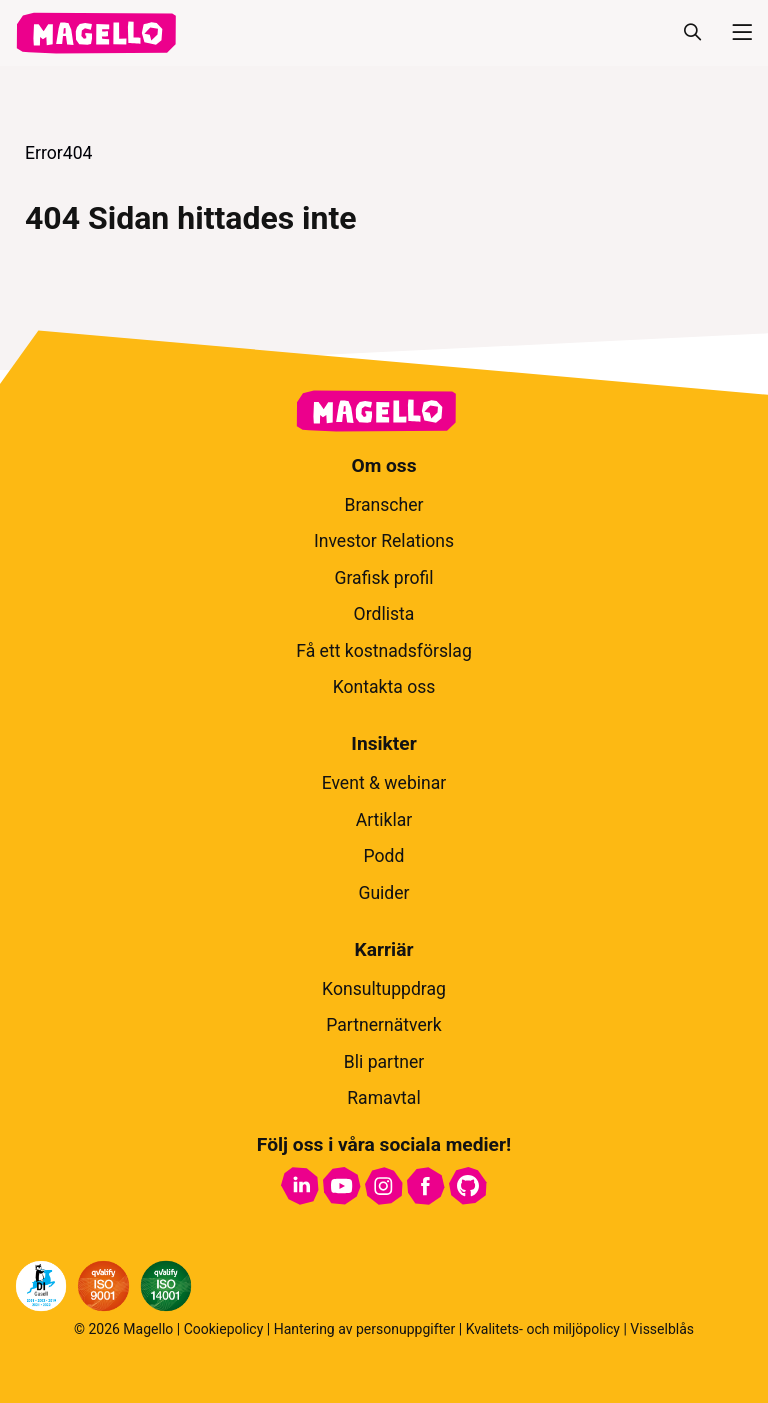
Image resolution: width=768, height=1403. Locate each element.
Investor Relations (384, 541)
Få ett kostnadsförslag (384, 651)
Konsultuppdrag (384, 989)
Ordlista (384, 614)
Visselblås (662, 1329)
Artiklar (384, 820)
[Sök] (692, 33)
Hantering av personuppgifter (365, 1329)
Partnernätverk (383, 1025)
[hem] (96, 33)
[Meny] (734, 33)
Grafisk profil (383, 578)
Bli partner (384, 1062)
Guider (383, 893)
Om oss (383, 465)
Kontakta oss (384, 687)
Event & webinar (384, 783)
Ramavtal (383, 1098)
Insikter (383, 743)
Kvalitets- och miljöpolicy (543, 1329)
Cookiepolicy (224, 1329)
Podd (384, 856)
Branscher (383, 505)
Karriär (384, 949)
